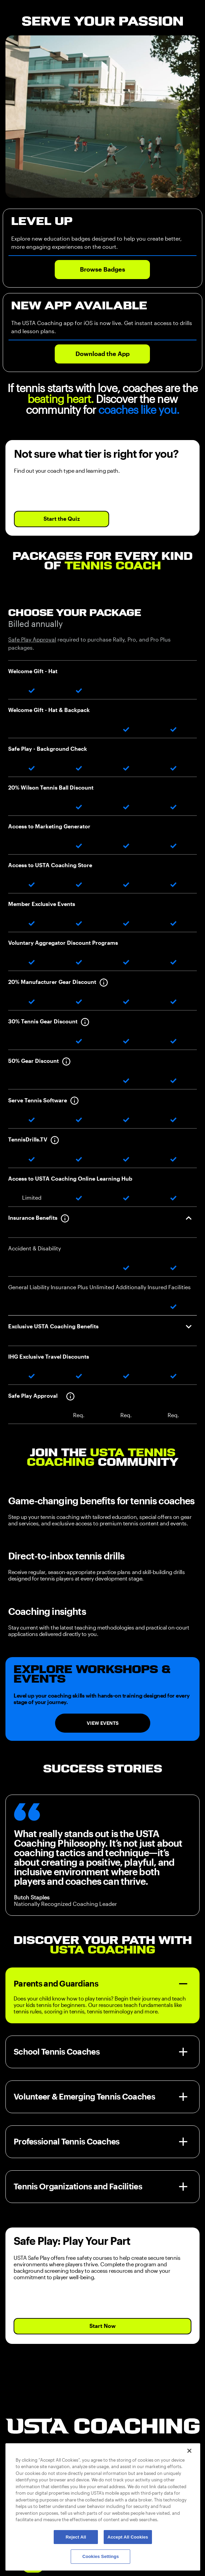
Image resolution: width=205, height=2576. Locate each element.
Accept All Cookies (127, 2537)
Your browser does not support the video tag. (102, 116)
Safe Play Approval (32, 640)
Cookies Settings (100, 2556)
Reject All (76, 2537)
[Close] (189, 2450)
